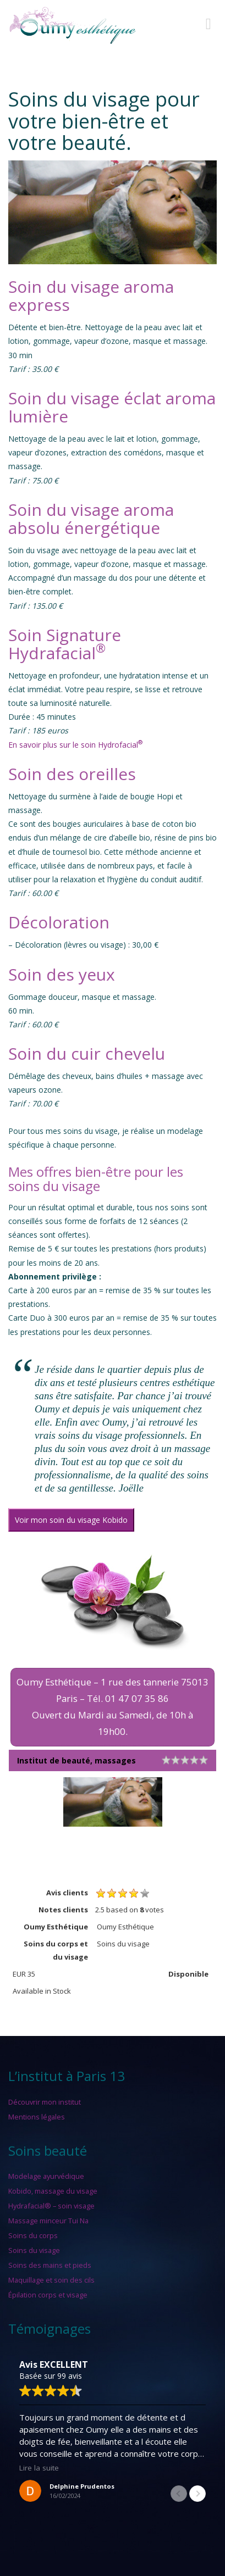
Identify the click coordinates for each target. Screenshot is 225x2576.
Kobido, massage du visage (52, 2191)
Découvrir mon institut (44, 2102)
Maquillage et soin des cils (51, 2280)
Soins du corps (33, 2235)
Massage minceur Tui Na (48, 2221)
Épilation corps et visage (47, 2295)
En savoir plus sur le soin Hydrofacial (75, 744)
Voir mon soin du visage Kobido (71, 1520)
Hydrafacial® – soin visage (51, 2206)
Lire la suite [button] (39, 2468)
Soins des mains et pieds (49, 2265)
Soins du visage (34, 2250)
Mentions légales (36, 2117)
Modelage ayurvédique (46, 2176)
